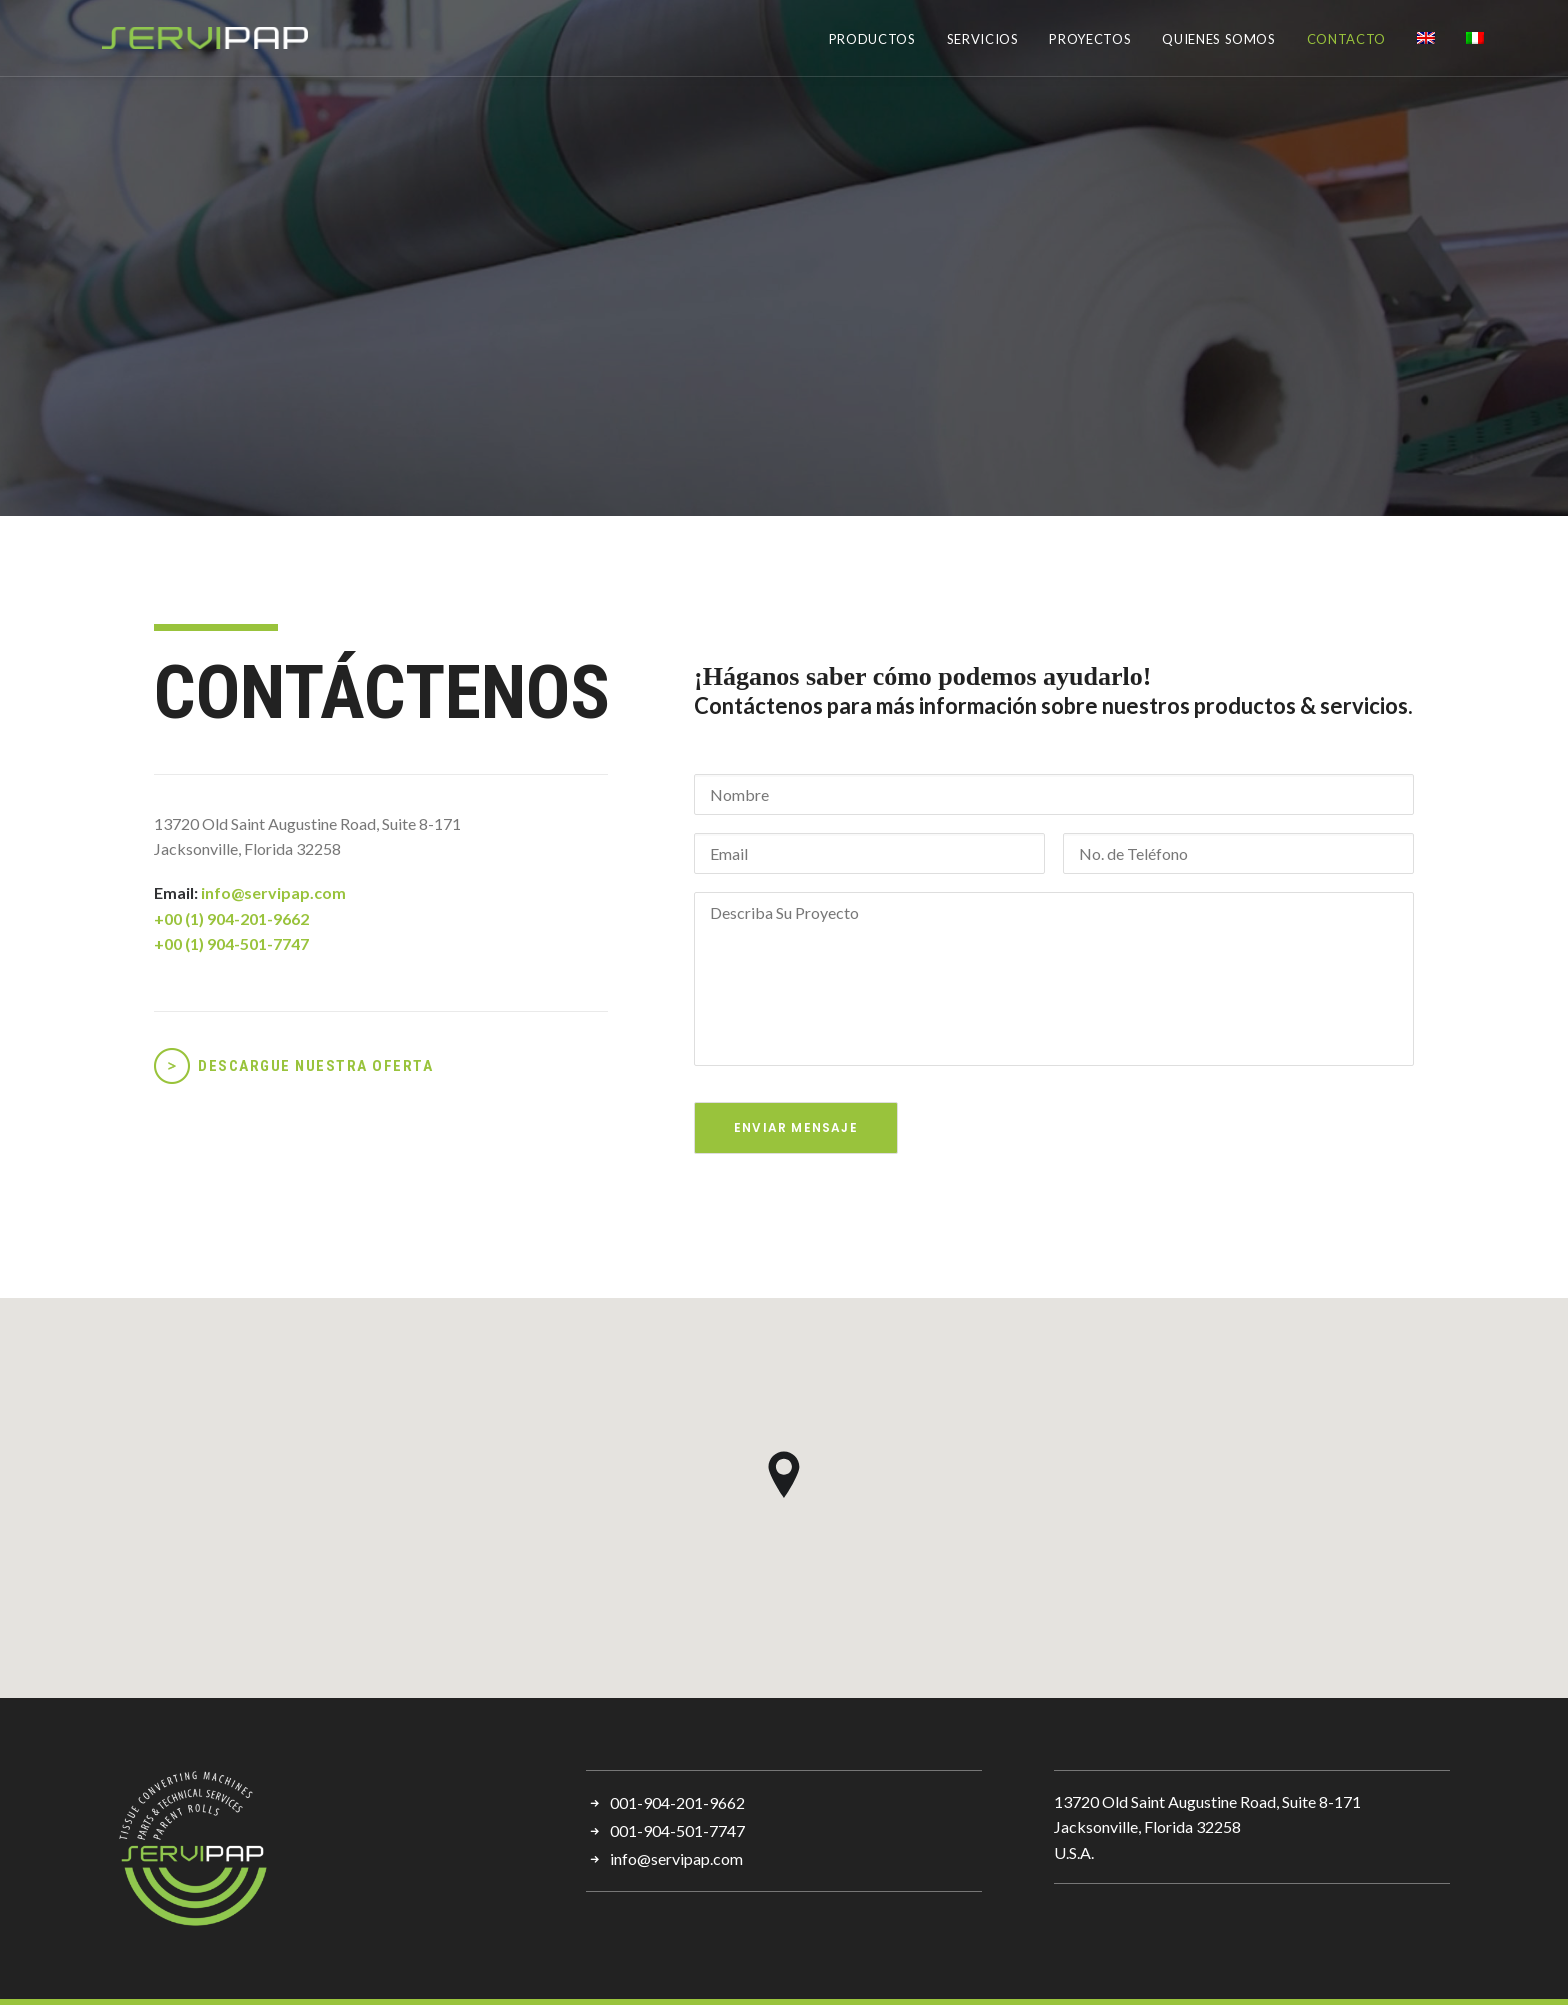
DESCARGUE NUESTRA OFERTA (315, 1066)
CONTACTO (1346, 39)
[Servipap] (162, 38)
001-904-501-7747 (677, 1830)
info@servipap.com (273, 892)
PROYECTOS (1090, 39)
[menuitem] (879, 40)
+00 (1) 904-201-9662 (231, 918)
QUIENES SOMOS (1218, 39)
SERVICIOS (983, 39)
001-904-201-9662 (677, 1802)
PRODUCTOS (872, 39)
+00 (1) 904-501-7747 (231, 943)
